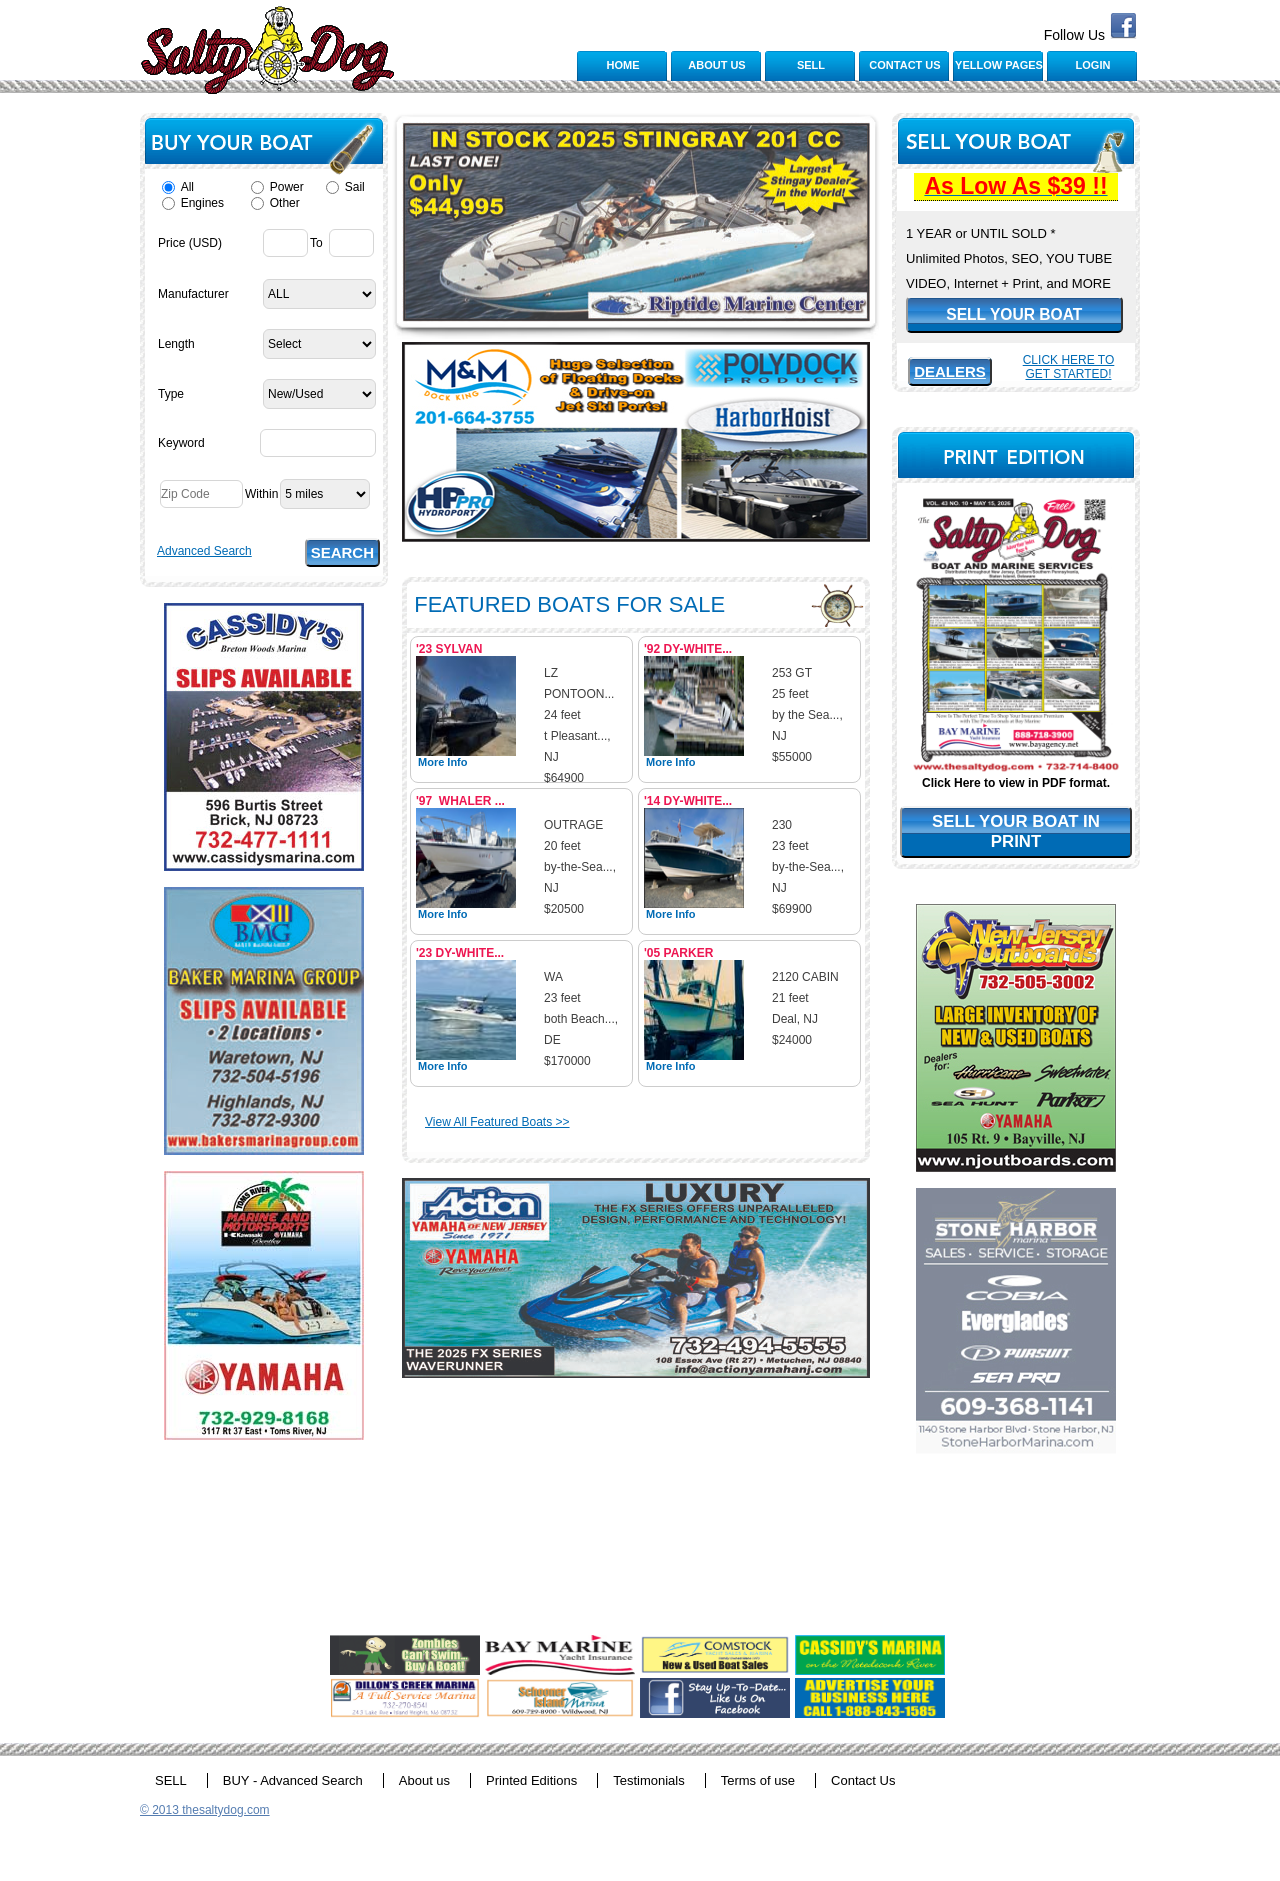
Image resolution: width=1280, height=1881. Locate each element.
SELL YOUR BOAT (1014, 314)
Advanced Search (204, 551)
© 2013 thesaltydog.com (205, 1810)
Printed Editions (531, 1780)
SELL (811, 65)
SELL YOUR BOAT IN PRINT (1016, 831)
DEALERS (950, 371)
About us (424, 1780)
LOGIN (1093, 65)
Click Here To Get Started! (1069, 367)
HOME (623, 65)
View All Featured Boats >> (497, 1122)
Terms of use (758, 1780)
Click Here (951, 783)
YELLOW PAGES (999, 65)
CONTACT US (904, 65)
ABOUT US (716, 65)
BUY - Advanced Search (293, 1780)
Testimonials (649, 1780)
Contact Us (863, 1780)
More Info (443, 762)
